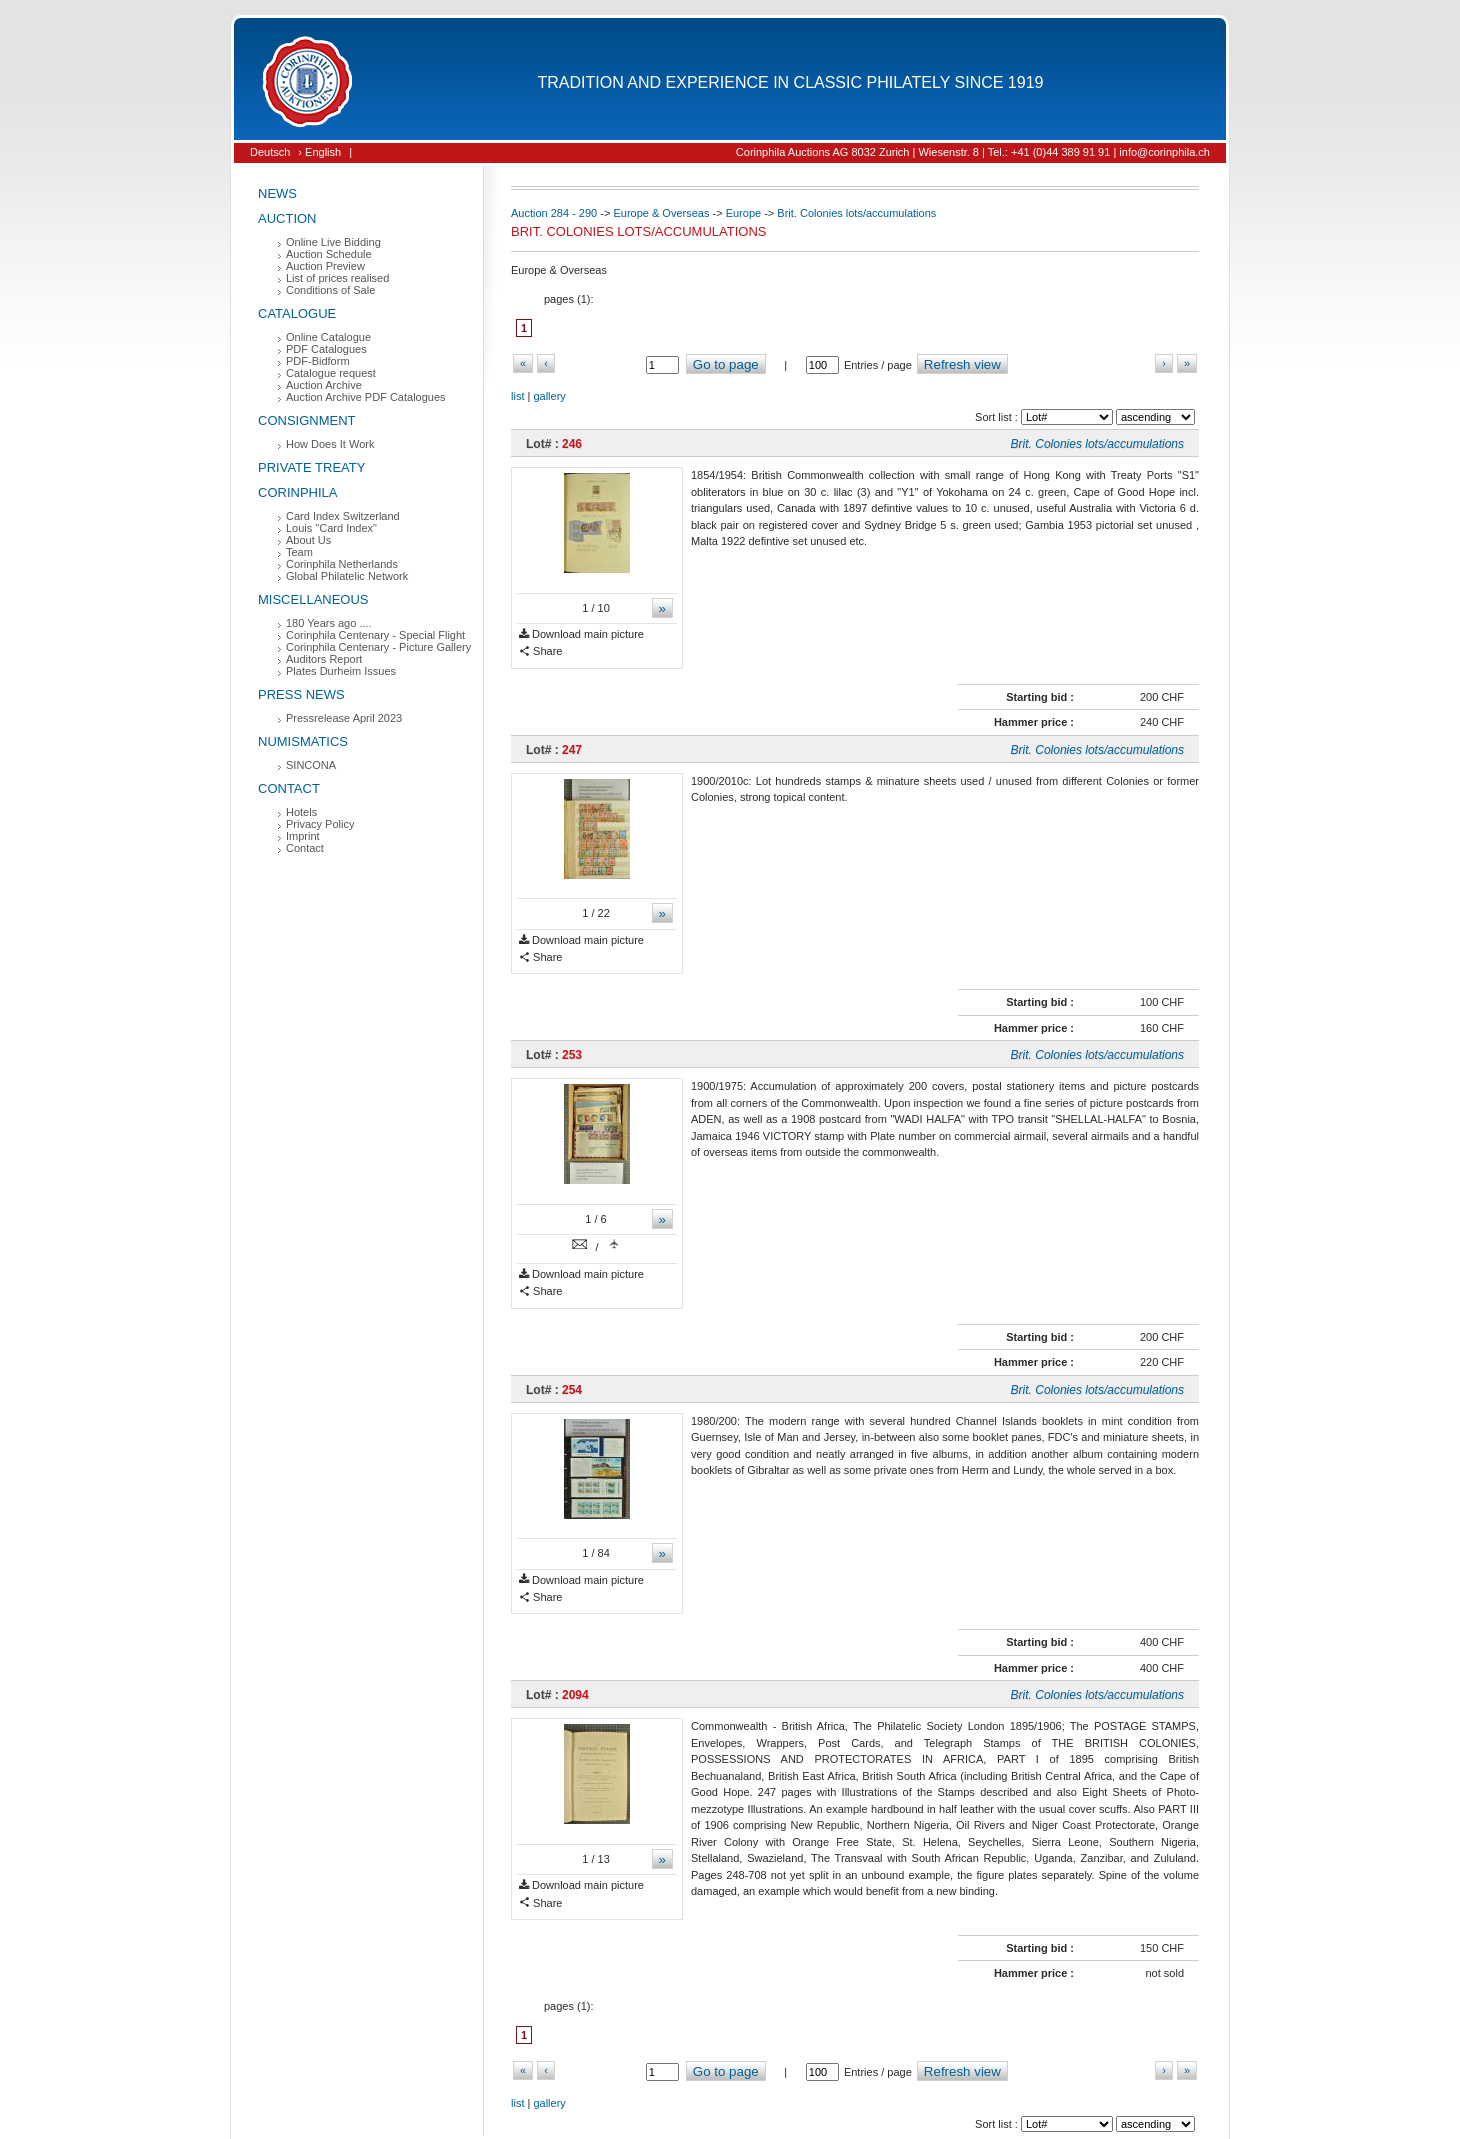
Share (540, 651)
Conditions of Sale (330, 290)
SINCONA (311, 765)
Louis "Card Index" (331, 528)
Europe (743, 213)
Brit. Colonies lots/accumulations (856, 213)
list (517, 396)
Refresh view (962, 364)
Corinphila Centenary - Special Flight (375, 635)
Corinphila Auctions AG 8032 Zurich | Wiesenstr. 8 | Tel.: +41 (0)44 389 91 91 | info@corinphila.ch (973, 152)
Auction (287, 218)
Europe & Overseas (661, 213)
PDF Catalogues (326, 349)
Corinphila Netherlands (342, 564)
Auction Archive (324, 385)
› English (319, 152)
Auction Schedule (329, 254)
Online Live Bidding (333, 242)
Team (299, 552)
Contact (289, 788)
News (277, 193)
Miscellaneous (313, 599)
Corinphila (297, 492)
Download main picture (581, 634)
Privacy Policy (320, 824)
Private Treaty (311, 467)
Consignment (307, 420)
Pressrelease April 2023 (344, 718)
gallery (549, 396)
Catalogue (297, 313)
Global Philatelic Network (347, 576)
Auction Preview (325, 266)
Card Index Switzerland (343, 516)
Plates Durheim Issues (341, 671)
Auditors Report (324, 659)
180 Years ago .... (329, 623)
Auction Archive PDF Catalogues (366, 397)
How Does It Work (330, 444)
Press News (301, 694)
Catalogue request (331, 373)
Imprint (303, 836)
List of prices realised (337, 278)
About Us (308, 540)
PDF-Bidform (318, 361)
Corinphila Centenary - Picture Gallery (378, 647)
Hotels (301, 812)
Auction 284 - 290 (554, 213)
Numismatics (303, 741)
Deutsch (270, 152)
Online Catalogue (328, 337)
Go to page (726, 364)
